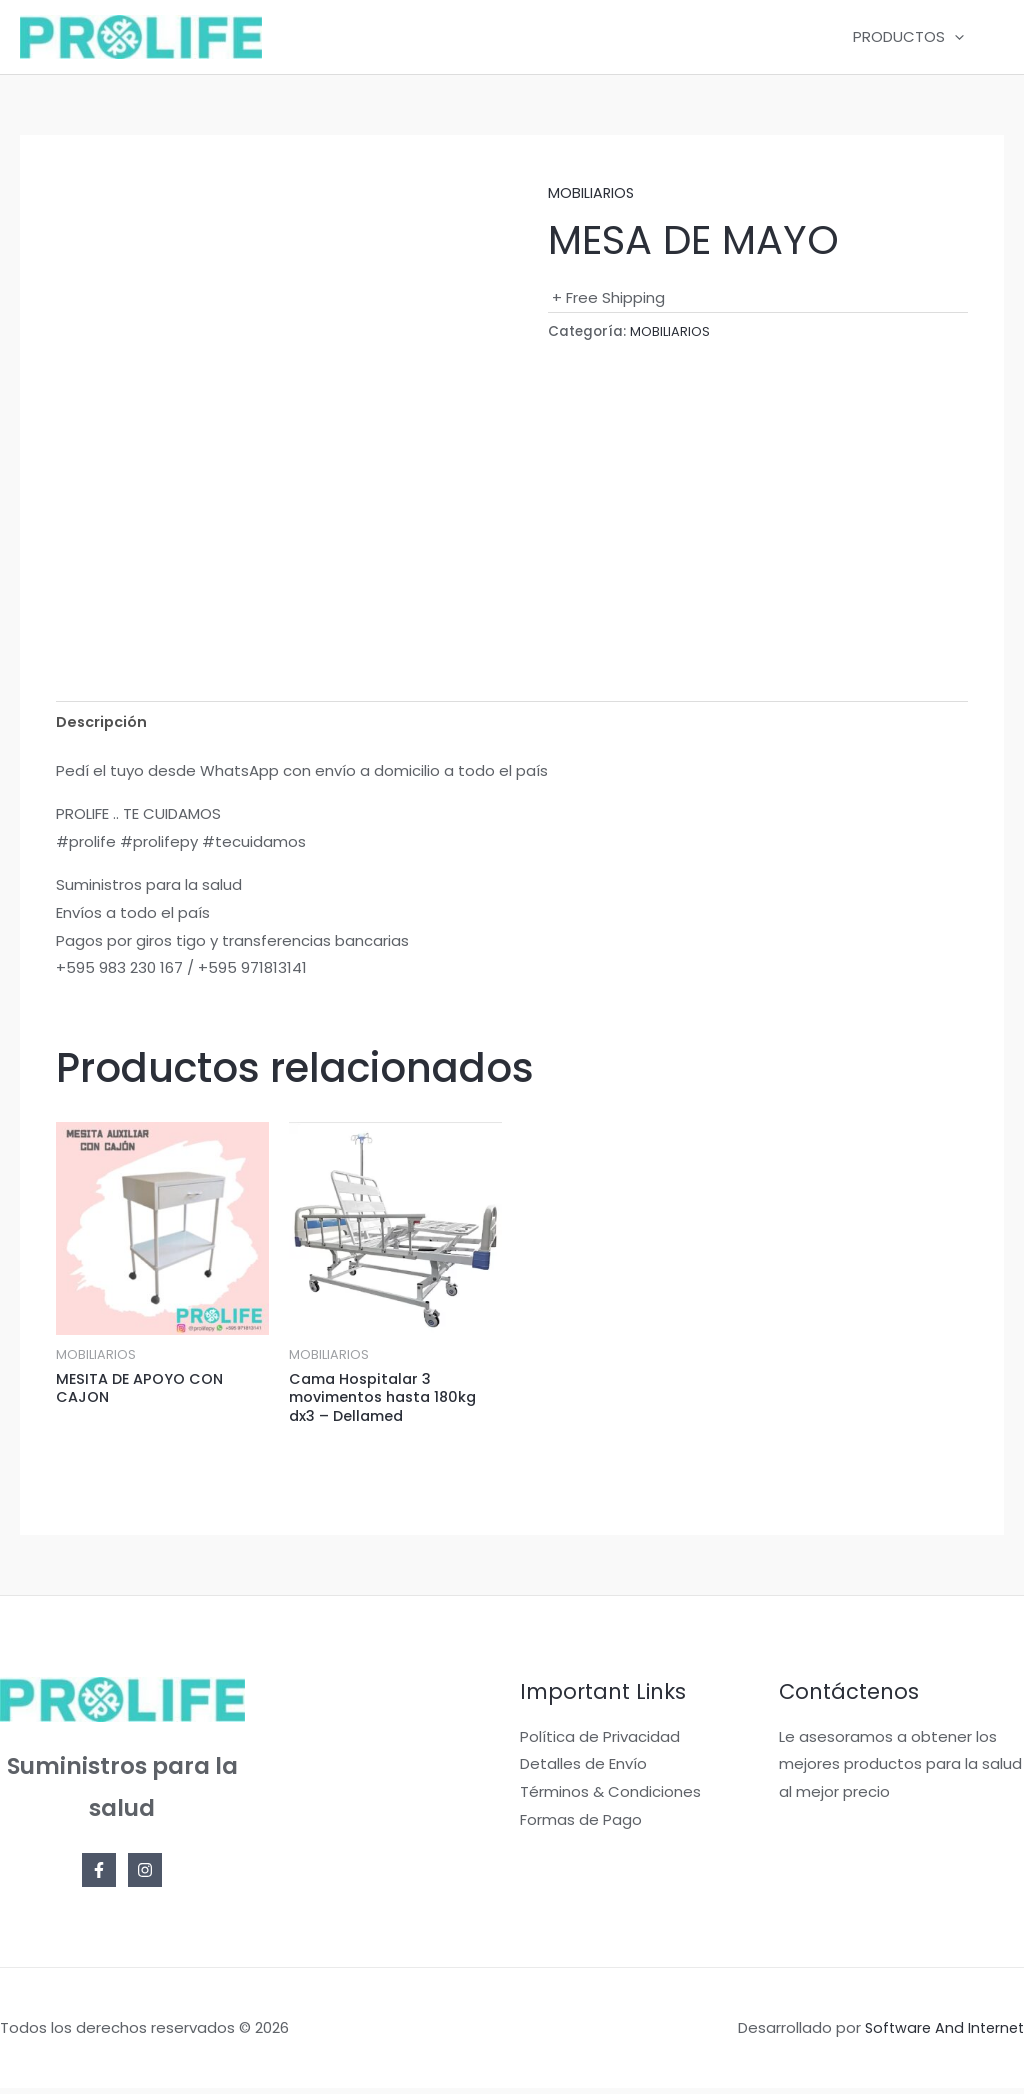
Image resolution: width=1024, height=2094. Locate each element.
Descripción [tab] (103, 722)
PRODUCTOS (913, 37)
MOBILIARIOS (592, 192)
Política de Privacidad (600, 1741)
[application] (959, 37)
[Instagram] (145, 1875)
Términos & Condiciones (610, 1797)
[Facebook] (99, 1875)
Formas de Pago (581, 1824)
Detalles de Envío (583, 1769)
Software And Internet (941, 2032)
